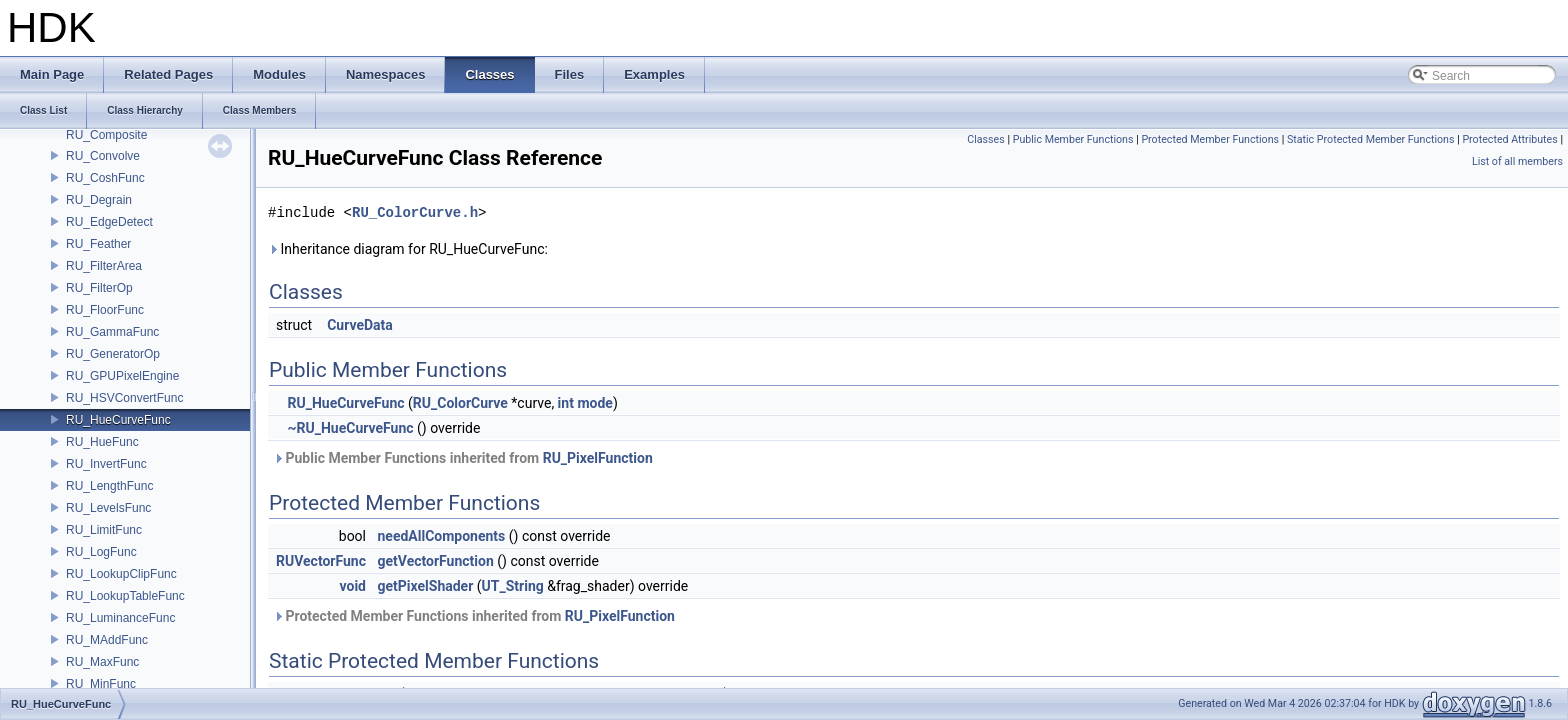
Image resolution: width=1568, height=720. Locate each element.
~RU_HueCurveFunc (350, 428)
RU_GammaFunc (112, 332)
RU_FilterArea (104, 266)
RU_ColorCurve (460, 403)
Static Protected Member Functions (1371, 139)
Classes (985, 139)
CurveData (360, 325)
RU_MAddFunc (107, 640)
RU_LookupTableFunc (125, 596)
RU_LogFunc (101, 552)
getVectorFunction (435, 561)
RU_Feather (98, 244)
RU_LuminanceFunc (120, 618)
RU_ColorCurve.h (415, 212)
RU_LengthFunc (109, 486)
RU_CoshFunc (105, 178)
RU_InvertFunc (106, 464)
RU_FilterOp (99, 288)
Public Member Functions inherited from (463, 458)
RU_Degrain (99, 200)
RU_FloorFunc (105, 310)
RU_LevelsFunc (108, 508)
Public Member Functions (1073, 139)
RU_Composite (106, 135)
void (353, 586)
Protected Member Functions (1210, 139)
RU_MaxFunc (102, 662)
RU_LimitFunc (104, 530)
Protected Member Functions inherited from (474, 616)
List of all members (1517, 161)
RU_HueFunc (102, 442)
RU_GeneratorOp (113, 354)
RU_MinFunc (101, 684)
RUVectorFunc (321, 561)
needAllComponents (441, 536)
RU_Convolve (103, 156)
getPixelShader (425, 586)
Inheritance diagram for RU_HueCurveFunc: (408, 249)
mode (594, 403)
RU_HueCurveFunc (118, 420)
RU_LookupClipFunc (121, 574)
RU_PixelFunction (598, 458)
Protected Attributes (1509, 139)
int (566, 403)
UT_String (513, 586)
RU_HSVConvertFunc (124, 398)
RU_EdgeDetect (109, 222)
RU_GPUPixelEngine (122, 376)
